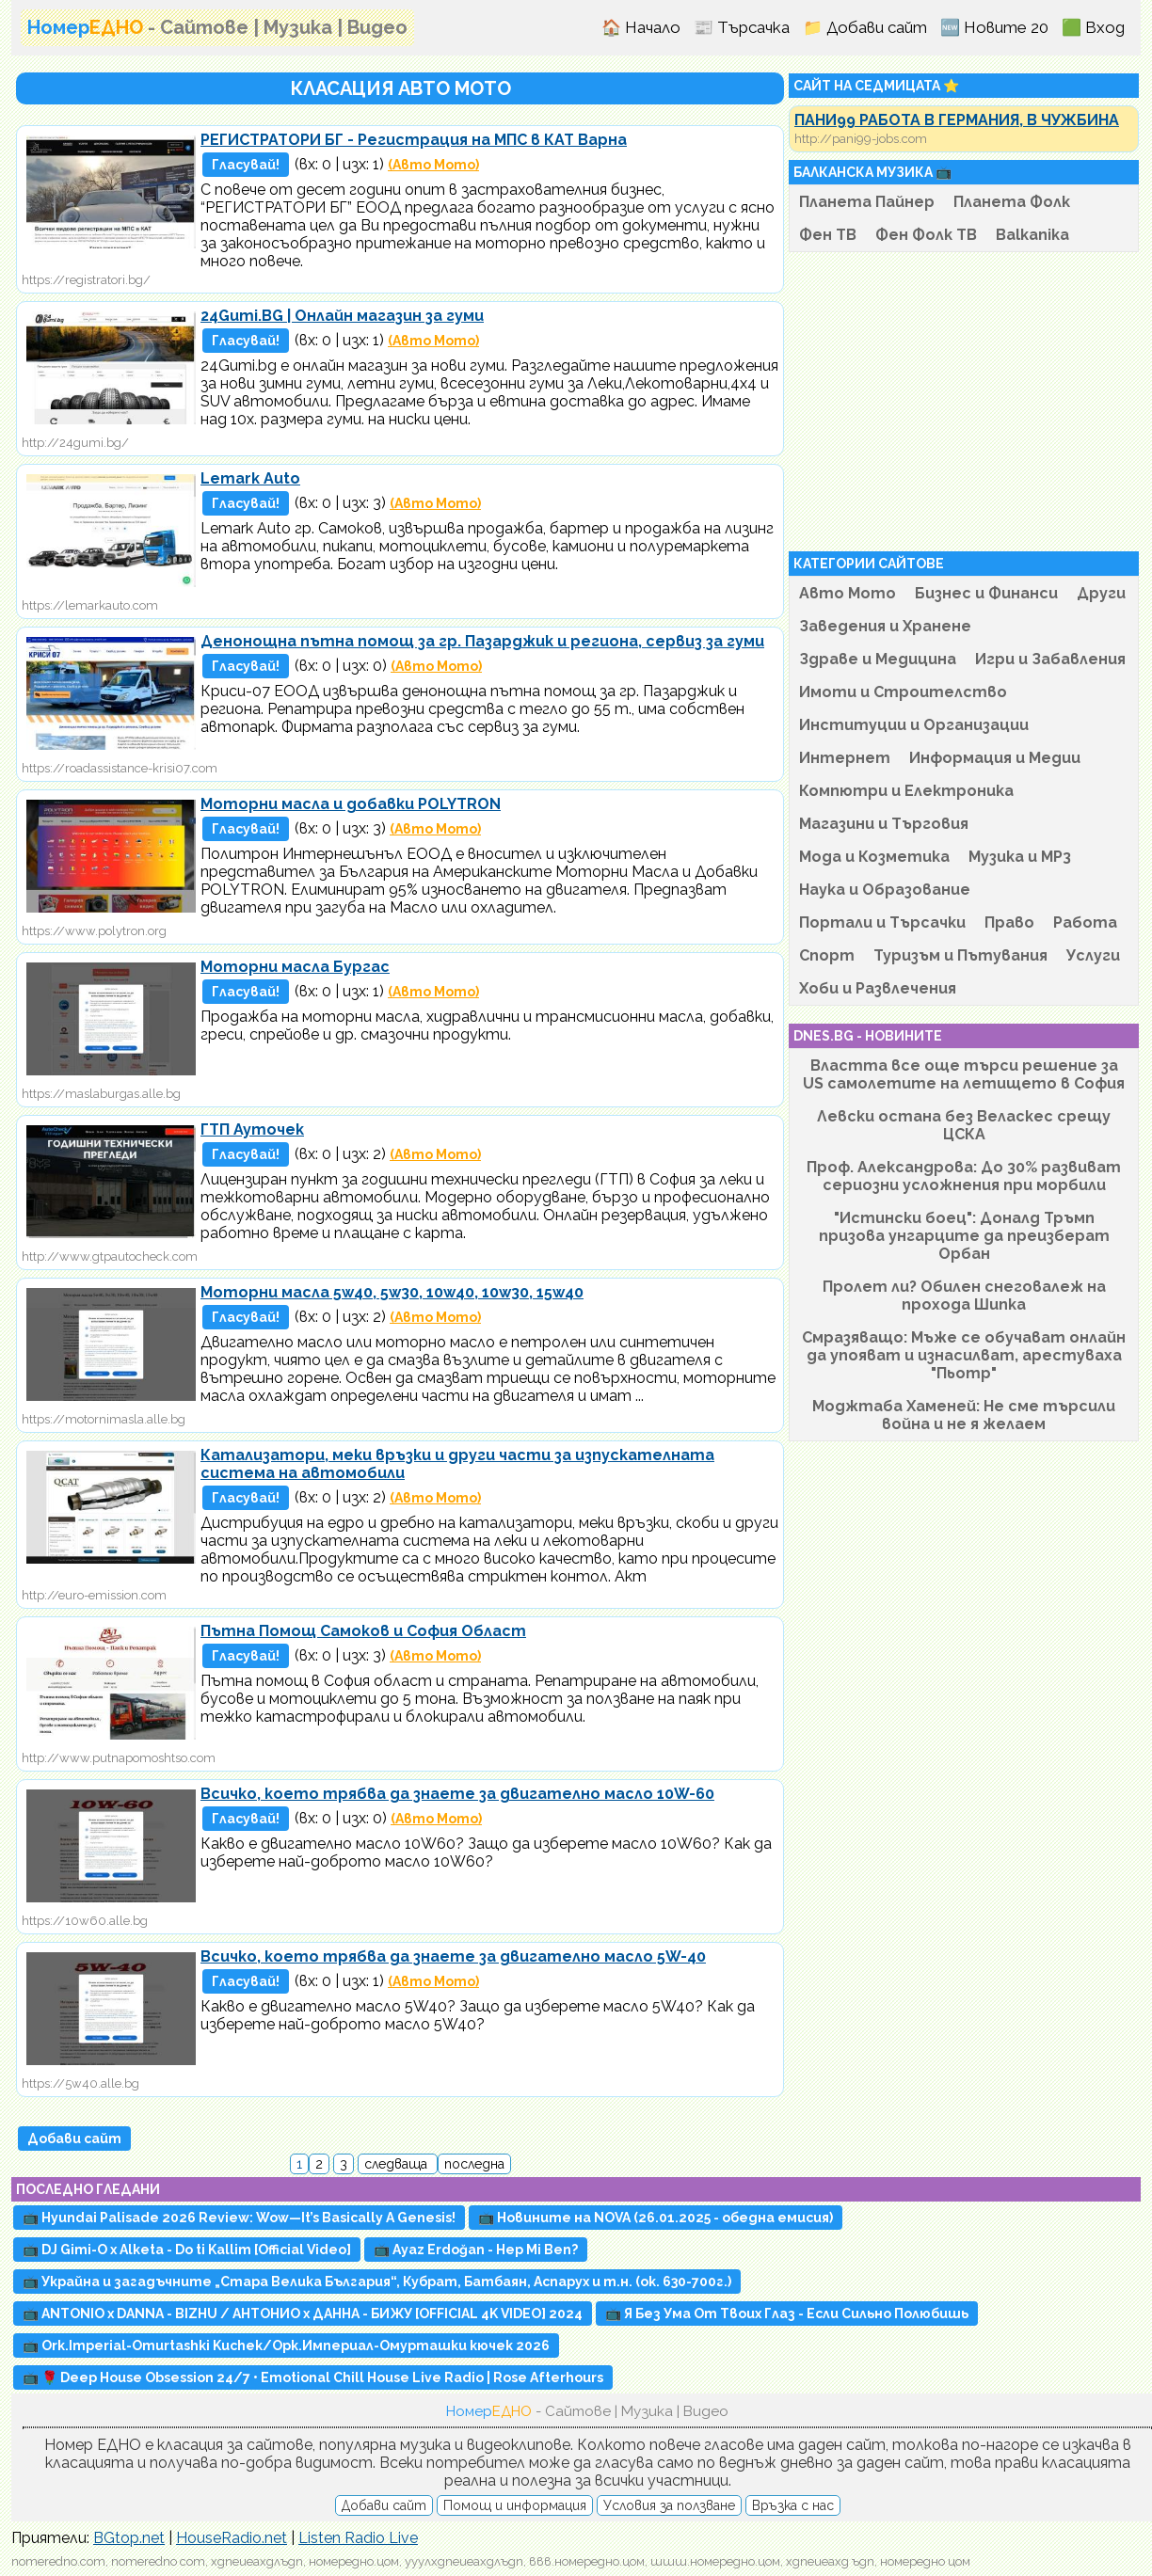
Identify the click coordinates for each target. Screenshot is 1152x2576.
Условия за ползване (669, 2505)
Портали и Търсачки (882, 922)
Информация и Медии (994, 758)
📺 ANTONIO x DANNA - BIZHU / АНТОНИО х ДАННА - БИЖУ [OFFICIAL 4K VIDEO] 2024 (303, 2313)
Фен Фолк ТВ (926, 235)
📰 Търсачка (742, 27)
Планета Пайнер (867, 202)
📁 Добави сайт (865, 27)
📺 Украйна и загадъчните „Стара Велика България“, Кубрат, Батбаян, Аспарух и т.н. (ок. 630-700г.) (377, 2281)
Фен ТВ (827, 235)
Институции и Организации (914, 725)
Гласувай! (246, 164)
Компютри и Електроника (906, 791)
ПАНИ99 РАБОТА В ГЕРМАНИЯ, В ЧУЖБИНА (956, 120)
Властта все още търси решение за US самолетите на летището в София (964, 1074)
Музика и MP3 (1019, 857)
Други (1101, 593)
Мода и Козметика (874, 857)
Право (1009, 922)
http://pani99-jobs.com (860, 139)
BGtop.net (129, 2538)
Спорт (827, 955)
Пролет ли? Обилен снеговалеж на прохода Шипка (964, 1295)
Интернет (844, 758)
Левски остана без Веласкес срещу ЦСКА (964, 1125)
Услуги (1093, 955)
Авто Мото (847, 593)
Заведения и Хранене (885, 626)
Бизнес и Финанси (986, 593)
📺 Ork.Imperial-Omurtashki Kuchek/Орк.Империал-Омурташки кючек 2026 (286, 2345)
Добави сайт (74, 2138)
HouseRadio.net (231, 2538)
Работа (1085, 922)
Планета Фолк (1011, 202)
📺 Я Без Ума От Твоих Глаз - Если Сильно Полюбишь (786, 2313)
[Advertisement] (964, 401)
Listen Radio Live (358, 2538)
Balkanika (1032, 235)
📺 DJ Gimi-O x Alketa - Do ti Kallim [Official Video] (187, 2249)
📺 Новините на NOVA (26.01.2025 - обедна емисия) (655, 2217)
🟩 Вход (1093, 27)
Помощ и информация (514, 2505)
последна (474, 2163)
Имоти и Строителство (903, 692)
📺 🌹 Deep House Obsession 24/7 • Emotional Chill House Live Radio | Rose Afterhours (313, 2377)
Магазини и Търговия (883, 824)
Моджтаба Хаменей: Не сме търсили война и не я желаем (963, 1415)
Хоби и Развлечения (877, 988)
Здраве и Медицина (877, 659)
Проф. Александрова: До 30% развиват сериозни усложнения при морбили (964, 1176)
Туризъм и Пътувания (960, 955)
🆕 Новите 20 (994, 27)
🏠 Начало (640, 27)
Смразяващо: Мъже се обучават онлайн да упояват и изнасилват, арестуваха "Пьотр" (964, 1355)
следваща (397, 2163)
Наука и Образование (884, 889)
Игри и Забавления (1050, 659)
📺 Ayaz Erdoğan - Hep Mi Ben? (476, 2249)
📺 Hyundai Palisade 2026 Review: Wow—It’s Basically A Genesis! (239, 2217)
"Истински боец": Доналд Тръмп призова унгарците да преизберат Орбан (964, 1236)
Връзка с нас (793, 2505)
